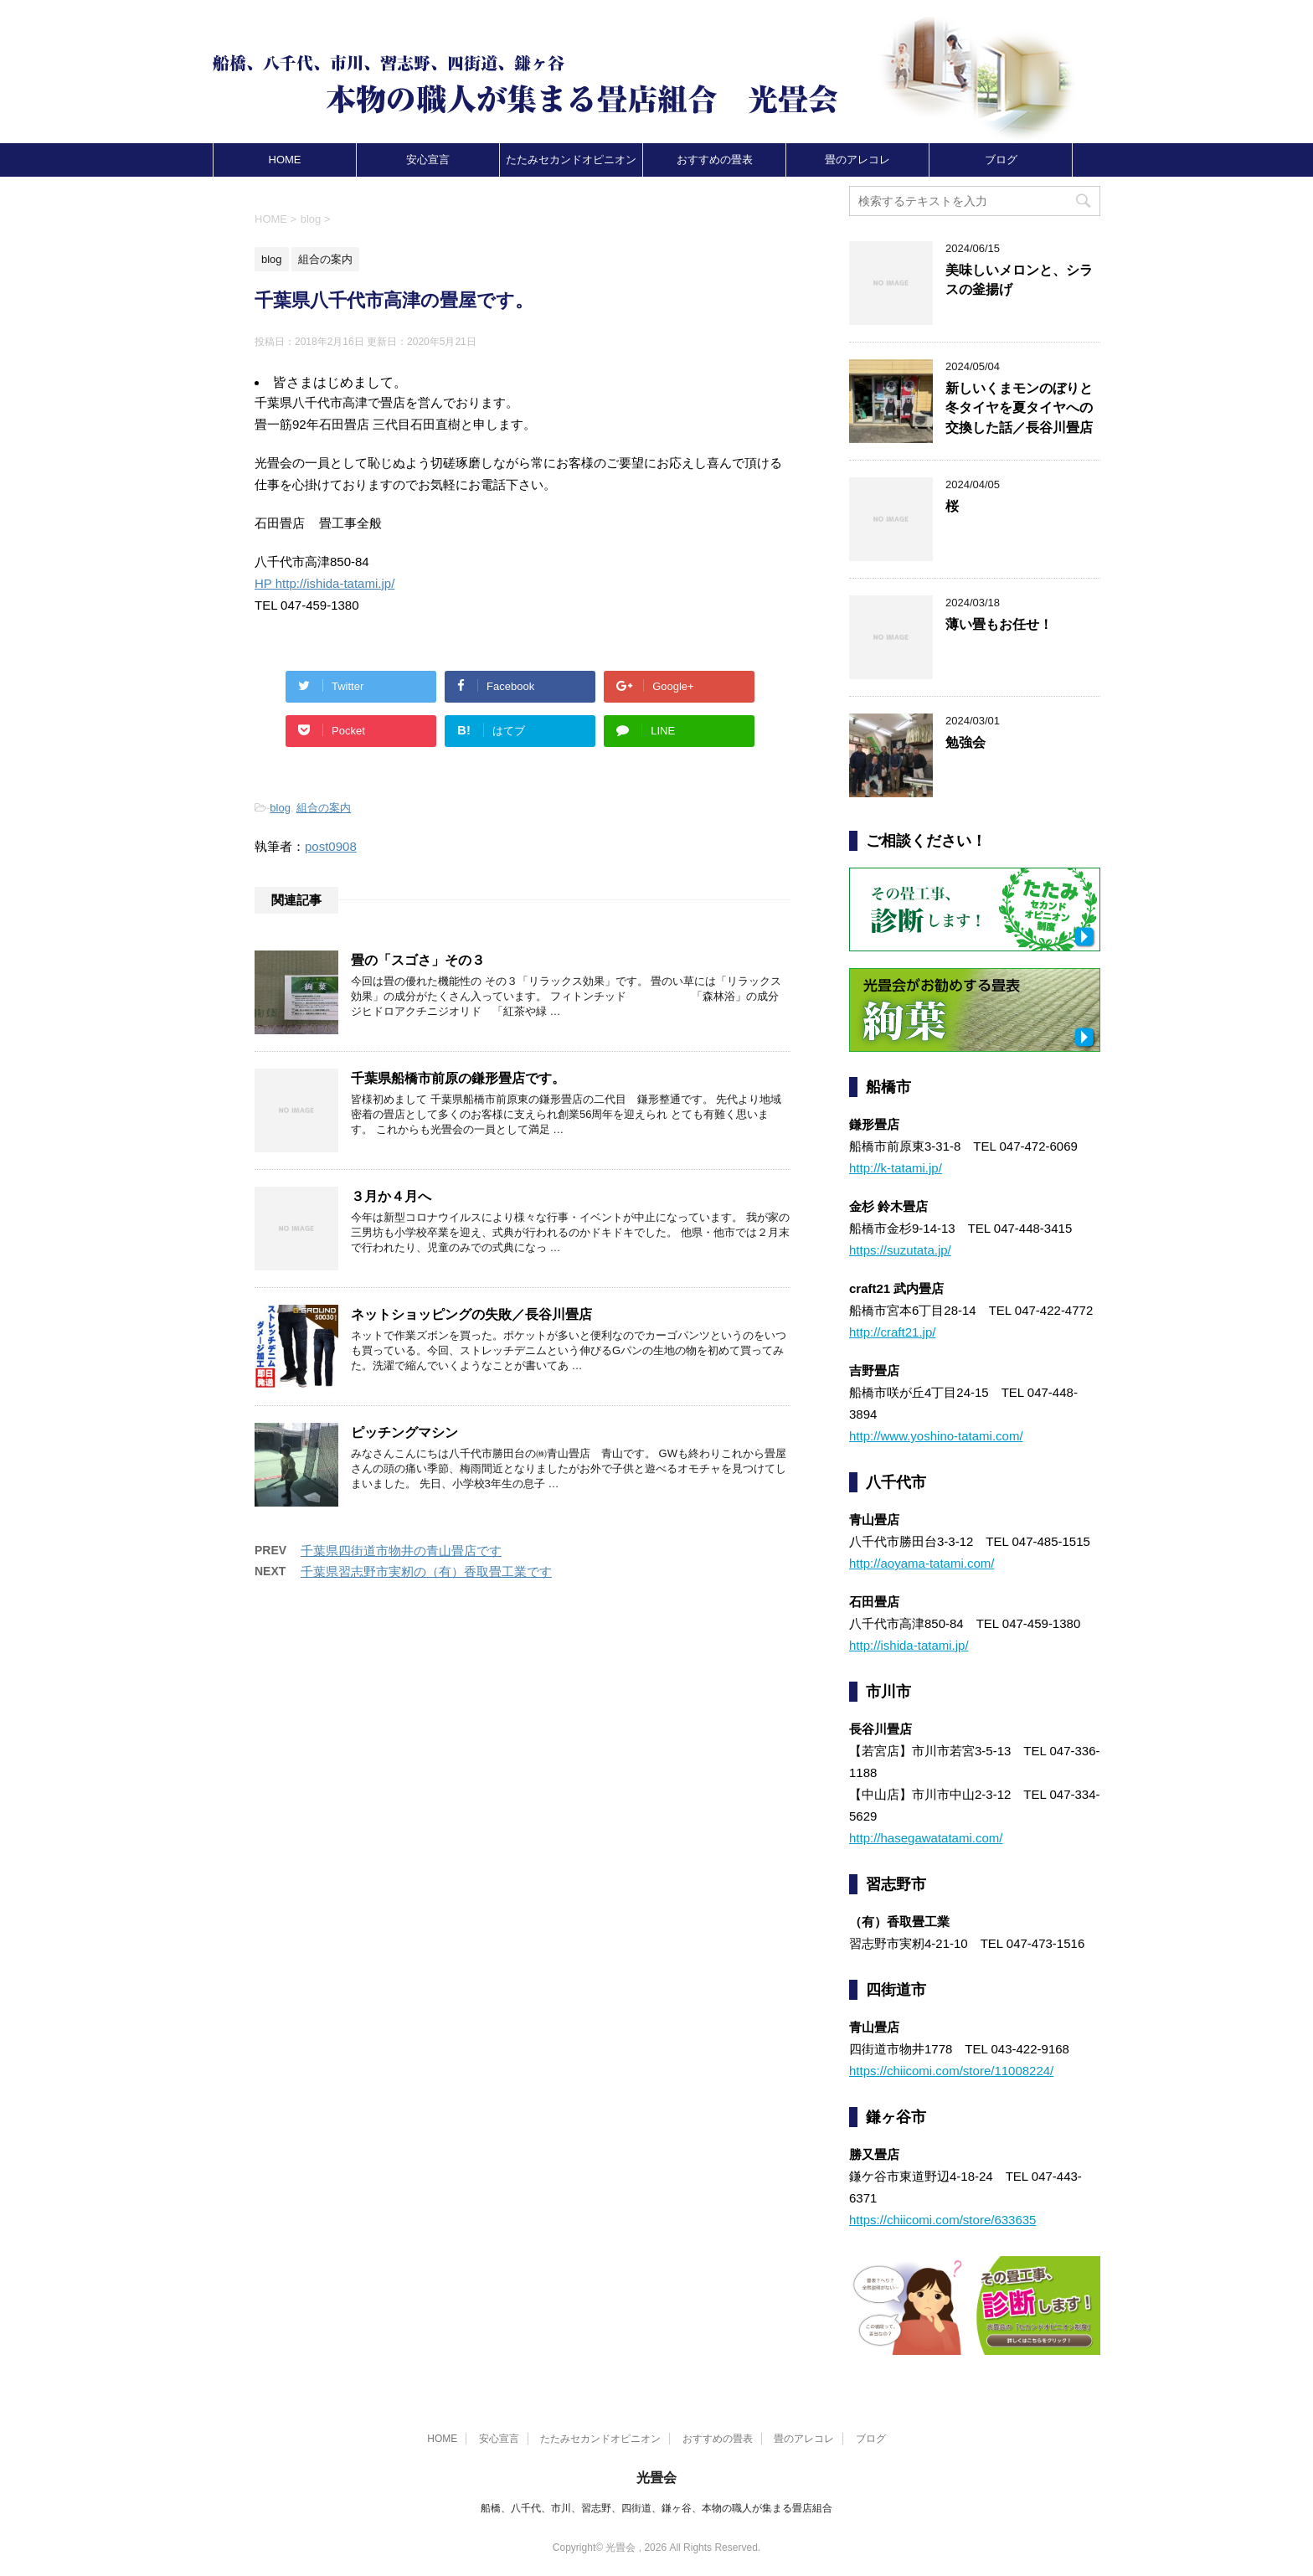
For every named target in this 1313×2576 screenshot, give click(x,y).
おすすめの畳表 (715, 159)
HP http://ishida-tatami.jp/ (324, 583)
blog (280, 807)
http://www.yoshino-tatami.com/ (936, 1436)
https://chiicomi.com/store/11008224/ (951, 2070)
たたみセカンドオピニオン (571, 159)
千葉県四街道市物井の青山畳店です (401, 1550)
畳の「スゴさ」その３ (418, 960)
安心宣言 (428, 159)
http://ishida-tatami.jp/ (909, 1645)
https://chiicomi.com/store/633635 (942, 2220)
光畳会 (656, 2477)
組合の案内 (323, 807)
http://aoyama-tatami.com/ (921, 1563)
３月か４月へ (391, 1196)
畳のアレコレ (857, 159)
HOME (285, 159)
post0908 (331, 846)
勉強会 (965, 742)
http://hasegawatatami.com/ (925, 1838)
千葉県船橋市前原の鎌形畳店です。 (458, 1078)
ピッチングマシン (404, 1432)
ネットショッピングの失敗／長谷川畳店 (471, 1314)
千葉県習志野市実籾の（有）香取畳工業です (426, 1571)
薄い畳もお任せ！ (999, 624)
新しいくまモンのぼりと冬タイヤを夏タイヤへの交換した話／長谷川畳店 (1019, 408)
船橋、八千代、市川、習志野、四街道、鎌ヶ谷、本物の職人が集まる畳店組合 (656, 2508)
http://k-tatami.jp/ (895, 1168)
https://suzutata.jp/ (900, 1250)
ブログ (1001, 159)
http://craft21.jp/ (892, 1332)
